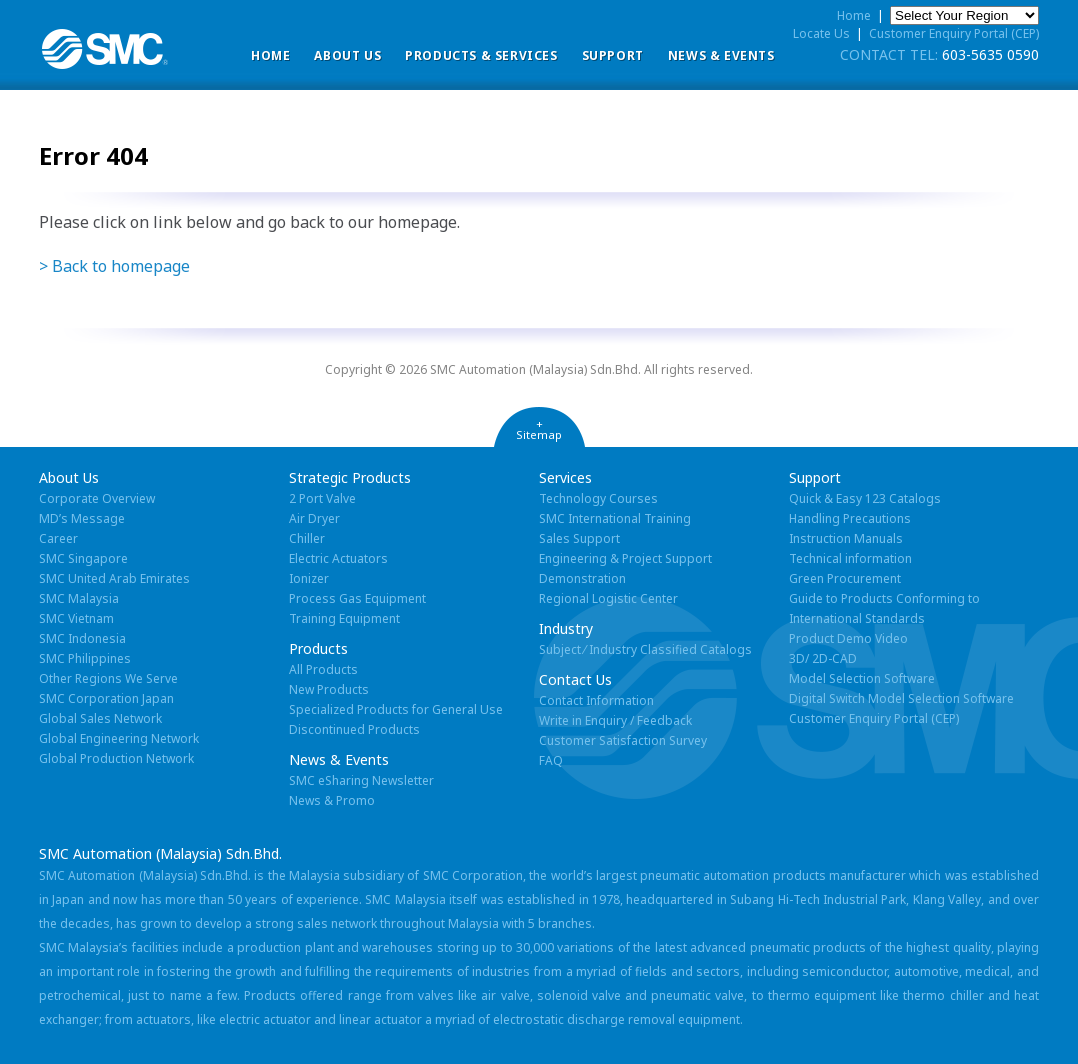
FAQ (551, 760)
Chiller (307, 538)
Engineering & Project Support (625, 558)
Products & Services (481, 55)
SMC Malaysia (79, 598)
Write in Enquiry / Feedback (615, 720)
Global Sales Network (100, 718)
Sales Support (579, 538)
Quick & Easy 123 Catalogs (865, 498)
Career (58, 538)
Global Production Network (116, 758)
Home (270, 55)
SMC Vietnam (76, 618)
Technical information (850, 558)
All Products (323, 669)
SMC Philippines (85, 658)
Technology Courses (598, 498)
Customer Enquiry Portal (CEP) (954, 33)
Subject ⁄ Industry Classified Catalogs (645, 649)
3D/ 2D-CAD (823, 658)
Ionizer (309, 578)
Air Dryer (314, 518)
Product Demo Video (848, 638)
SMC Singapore (83, 558)
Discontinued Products (354, 729)
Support (613, 55)
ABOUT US (347, 55)
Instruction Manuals (846, 538)
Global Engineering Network (119, 738)
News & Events (721, 55)
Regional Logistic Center (608, 598)
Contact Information (596, 700)
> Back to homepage (114, 266)
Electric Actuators (338, 558)
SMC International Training (615, 518)
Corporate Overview (97, 498)
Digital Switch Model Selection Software (901, 698)
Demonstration (582, 578)
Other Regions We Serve (108, 678)
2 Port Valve (322, 498)
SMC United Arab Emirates (114, 578)
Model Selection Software (862, 678)
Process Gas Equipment (357, 598)
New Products (329, 689)
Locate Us (821, 33)
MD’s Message (82, 518)
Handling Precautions (850, 518)
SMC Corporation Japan (106, 698)
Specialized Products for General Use (396, 709)
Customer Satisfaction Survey (623, 740)
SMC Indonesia (82, 638)
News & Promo (332, 800)
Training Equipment (344, 618)
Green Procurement (845, 578)
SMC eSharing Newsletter (361, 780)
